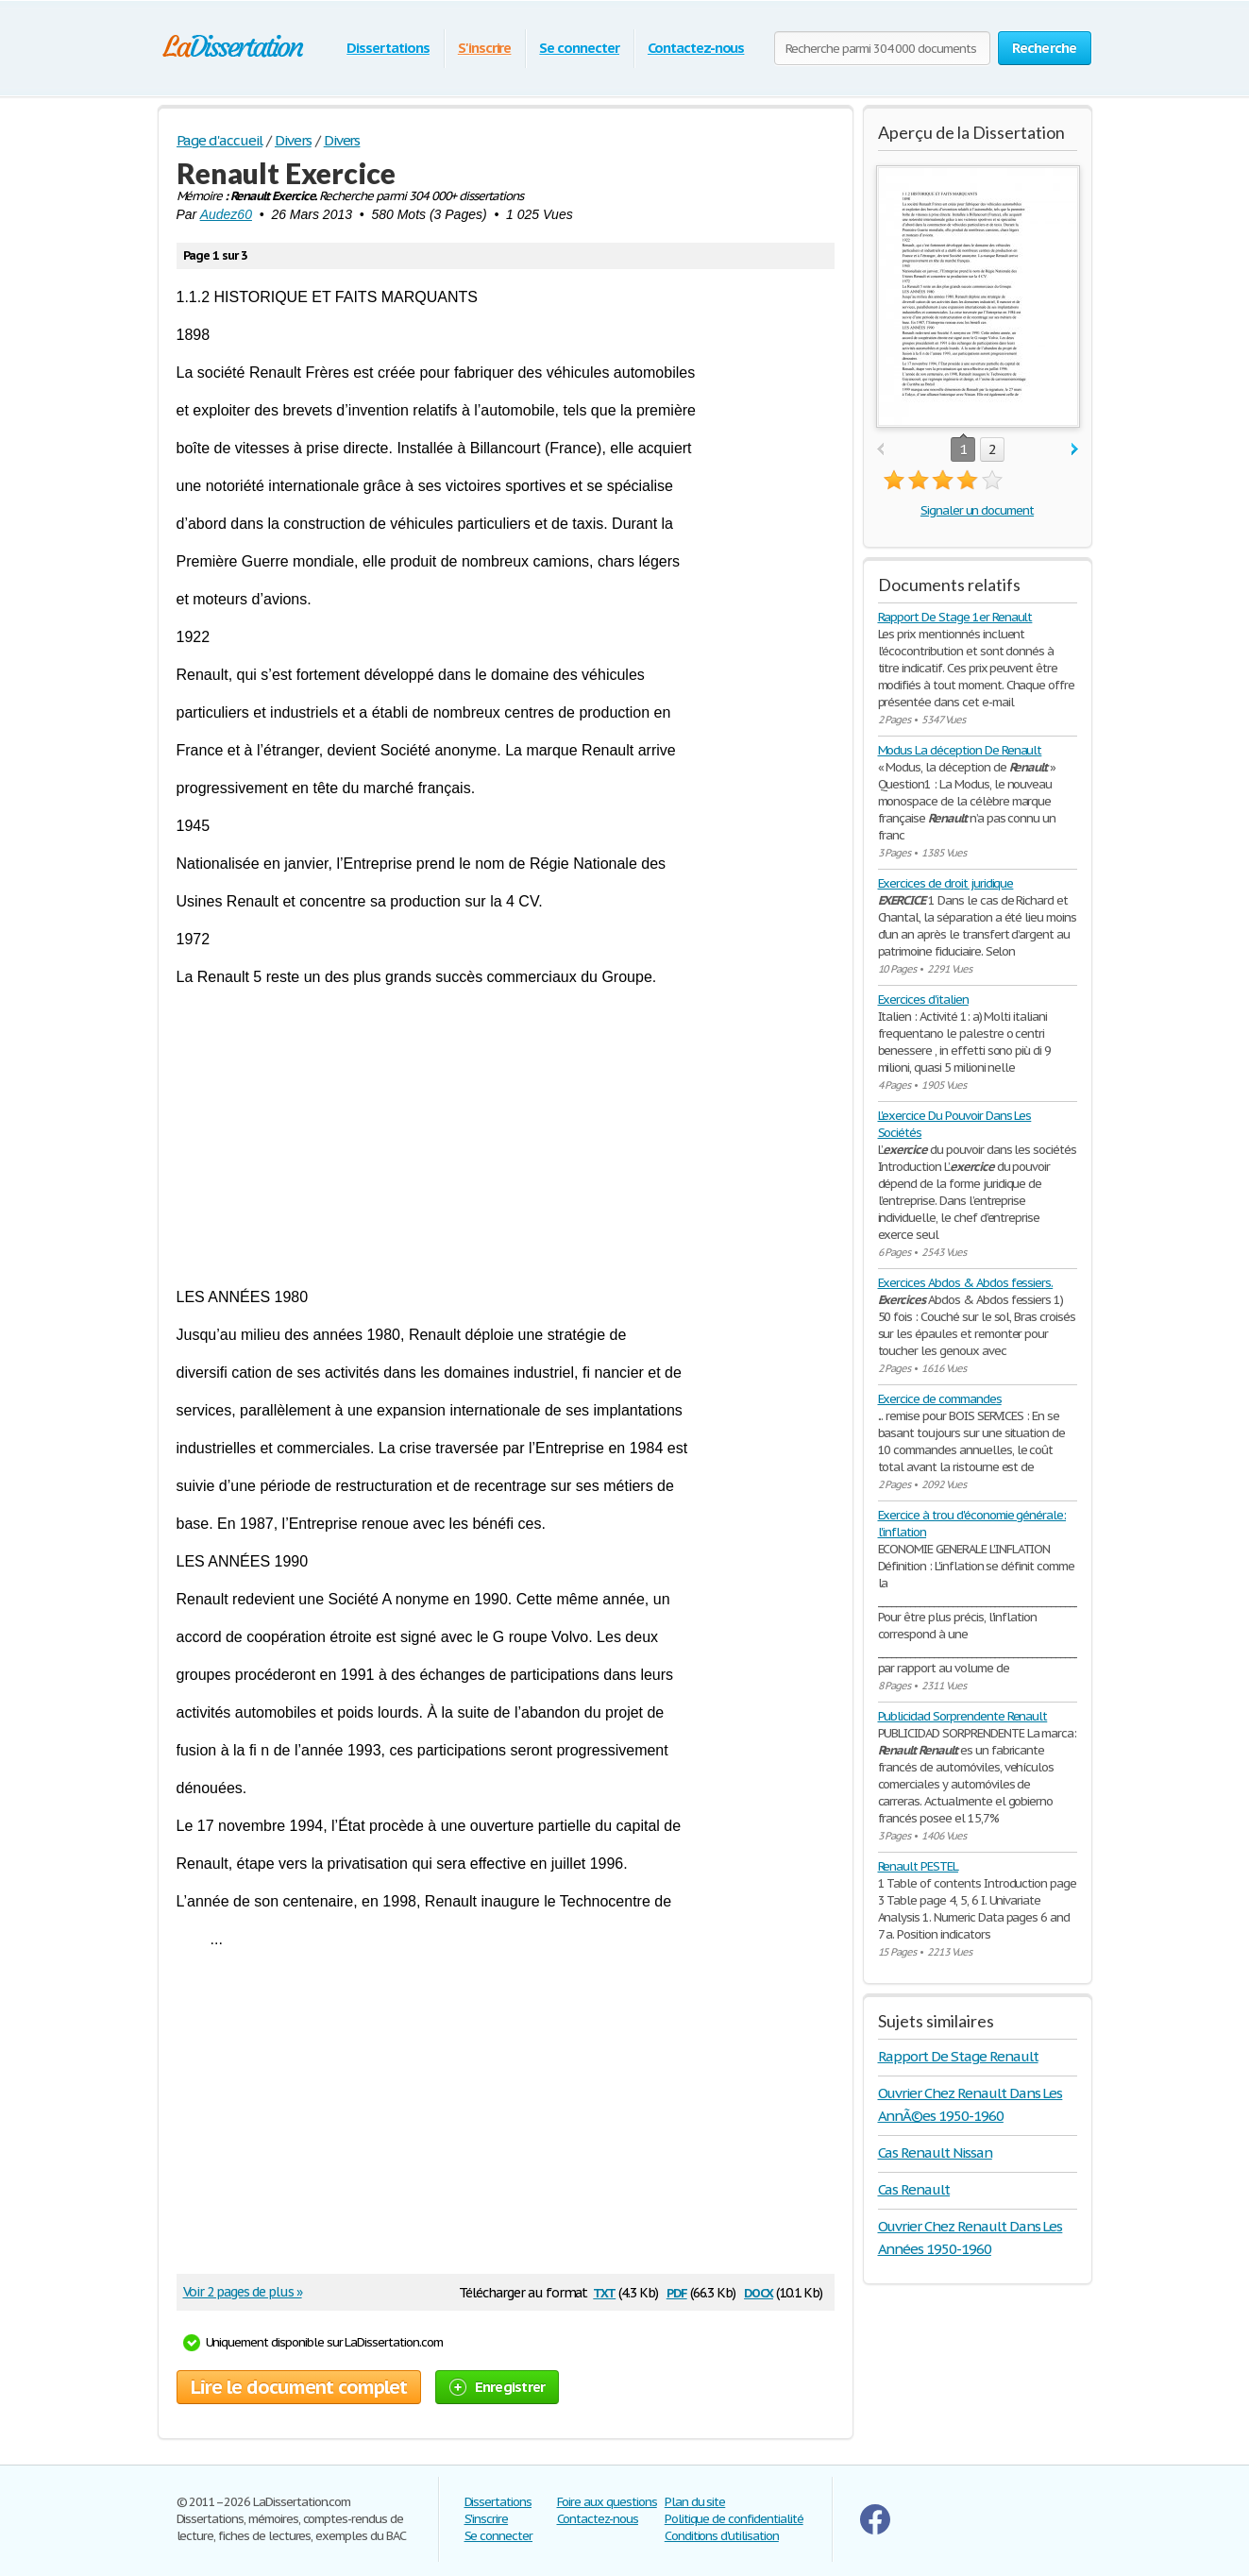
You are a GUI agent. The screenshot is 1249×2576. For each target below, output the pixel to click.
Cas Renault (914, 2189)
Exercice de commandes (940, 1399)
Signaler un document (977, 510)
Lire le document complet (299, 2387)
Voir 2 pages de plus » (242, 2291)
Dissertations (387, 48)
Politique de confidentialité (734, 2519)
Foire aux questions (607, 2502)
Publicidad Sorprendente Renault (963, 1716)
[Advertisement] (506, 1137)
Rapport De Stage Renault (958, 2056)
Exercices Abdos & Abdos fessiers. (966, 1283)
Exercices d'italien (923, 999)
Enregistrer (497, 2387)
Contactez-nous (696, 48)
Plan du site (695, 2502)
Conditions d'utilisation (722, 2536)
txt (604, 2291)
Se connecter (579, 48)
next (1075, 450)
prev (880, 450)
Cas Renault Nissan (935, 2152)
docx (758, 2291)
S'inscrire (485, 48)
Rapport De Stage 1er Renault (955, 617)
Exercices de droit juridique (946, 883)
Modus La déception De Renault (960, 750)
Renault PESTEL (918, 1866)
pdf (677, 2291)
